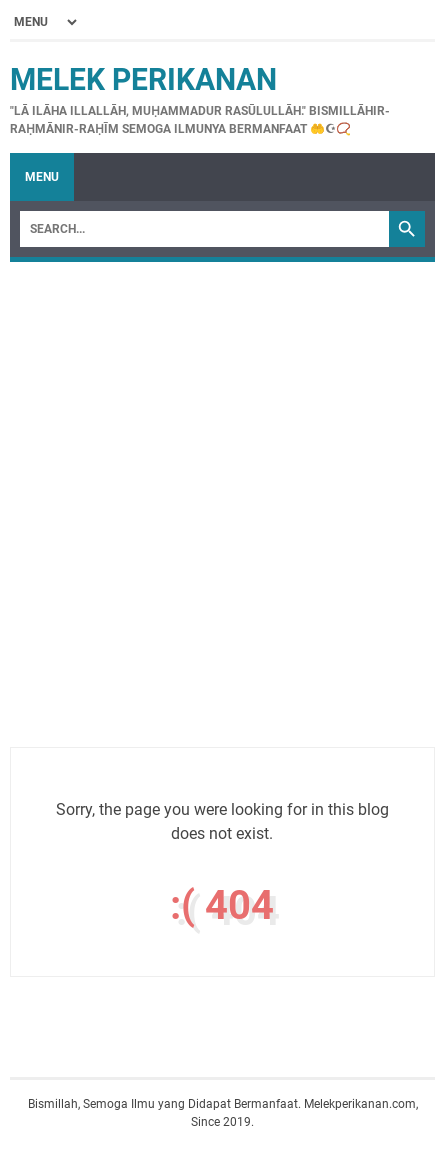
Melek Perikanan (143, 79)
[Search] (204, 229)
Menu (42, 177)
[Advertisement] (222, 494)
